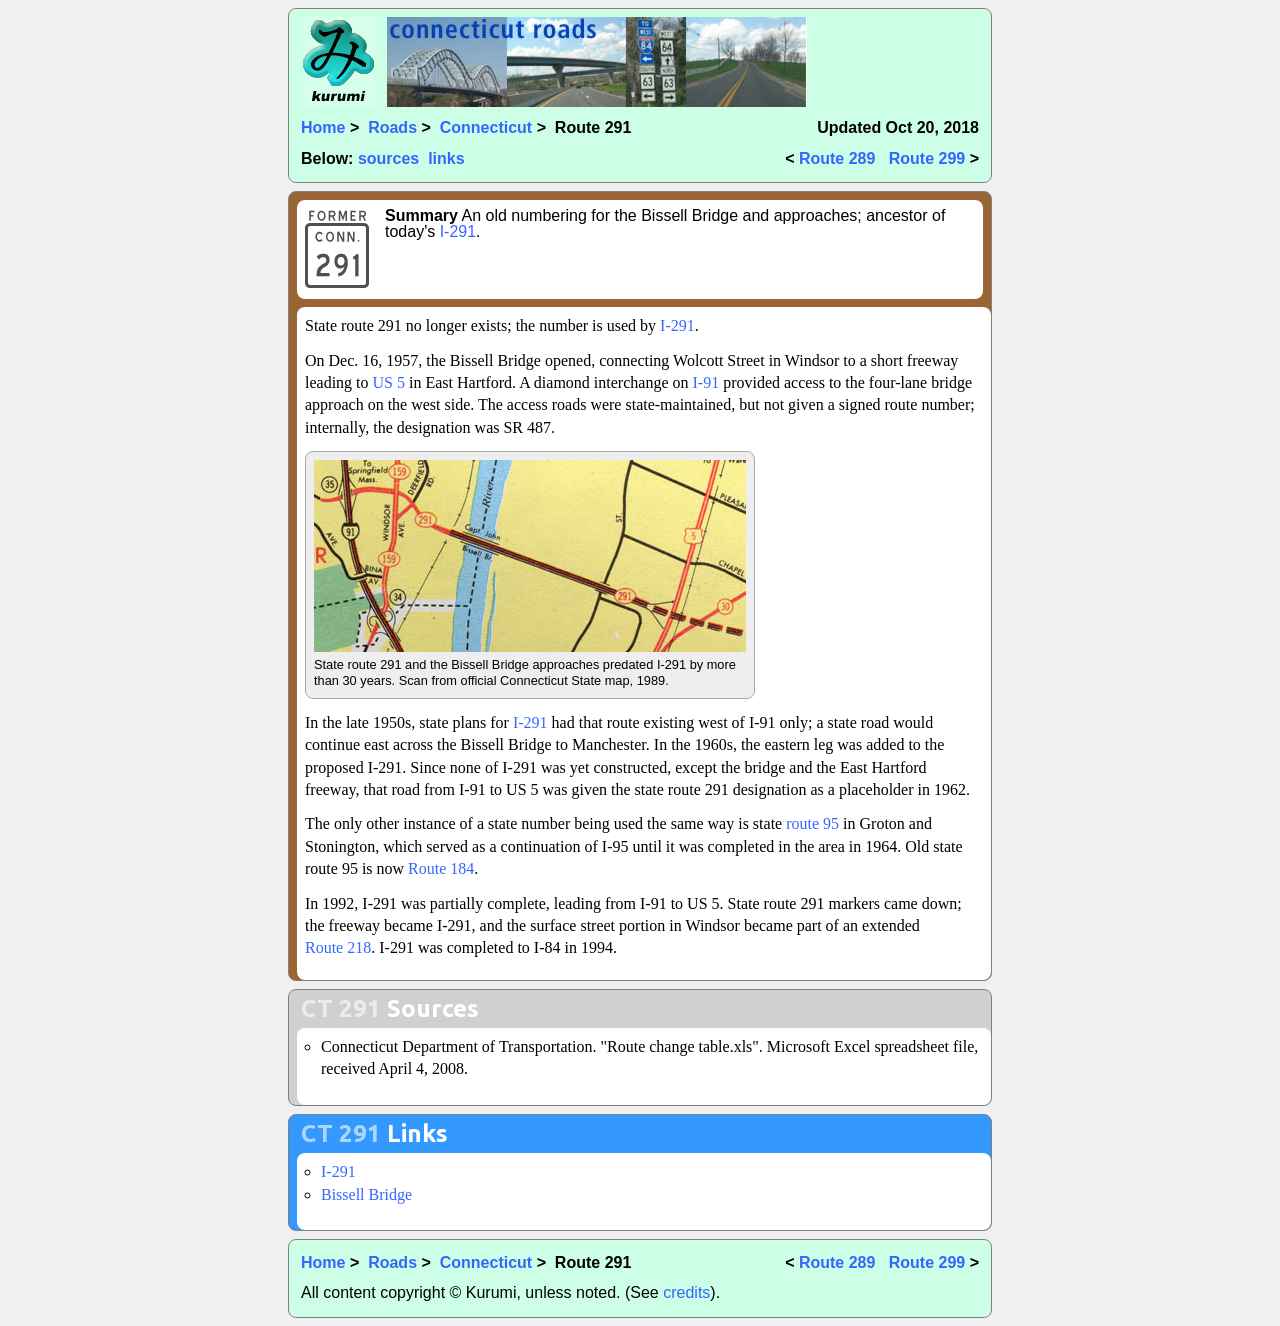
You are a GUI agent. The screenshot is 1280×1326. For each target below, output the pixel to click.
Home (323, 127)
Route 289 (837, 158)
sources (388, 158)
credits (686, 1292)
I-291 (458, 231)
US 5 (389, 382)
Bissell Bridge (366, 1194)
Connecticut (486, 127)
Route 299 (927, 158)
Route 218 (338, 947)
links (446, 158)
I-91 (705, 382)
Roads (392, 127)
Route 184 (441, 868)
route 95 (812, 823)
